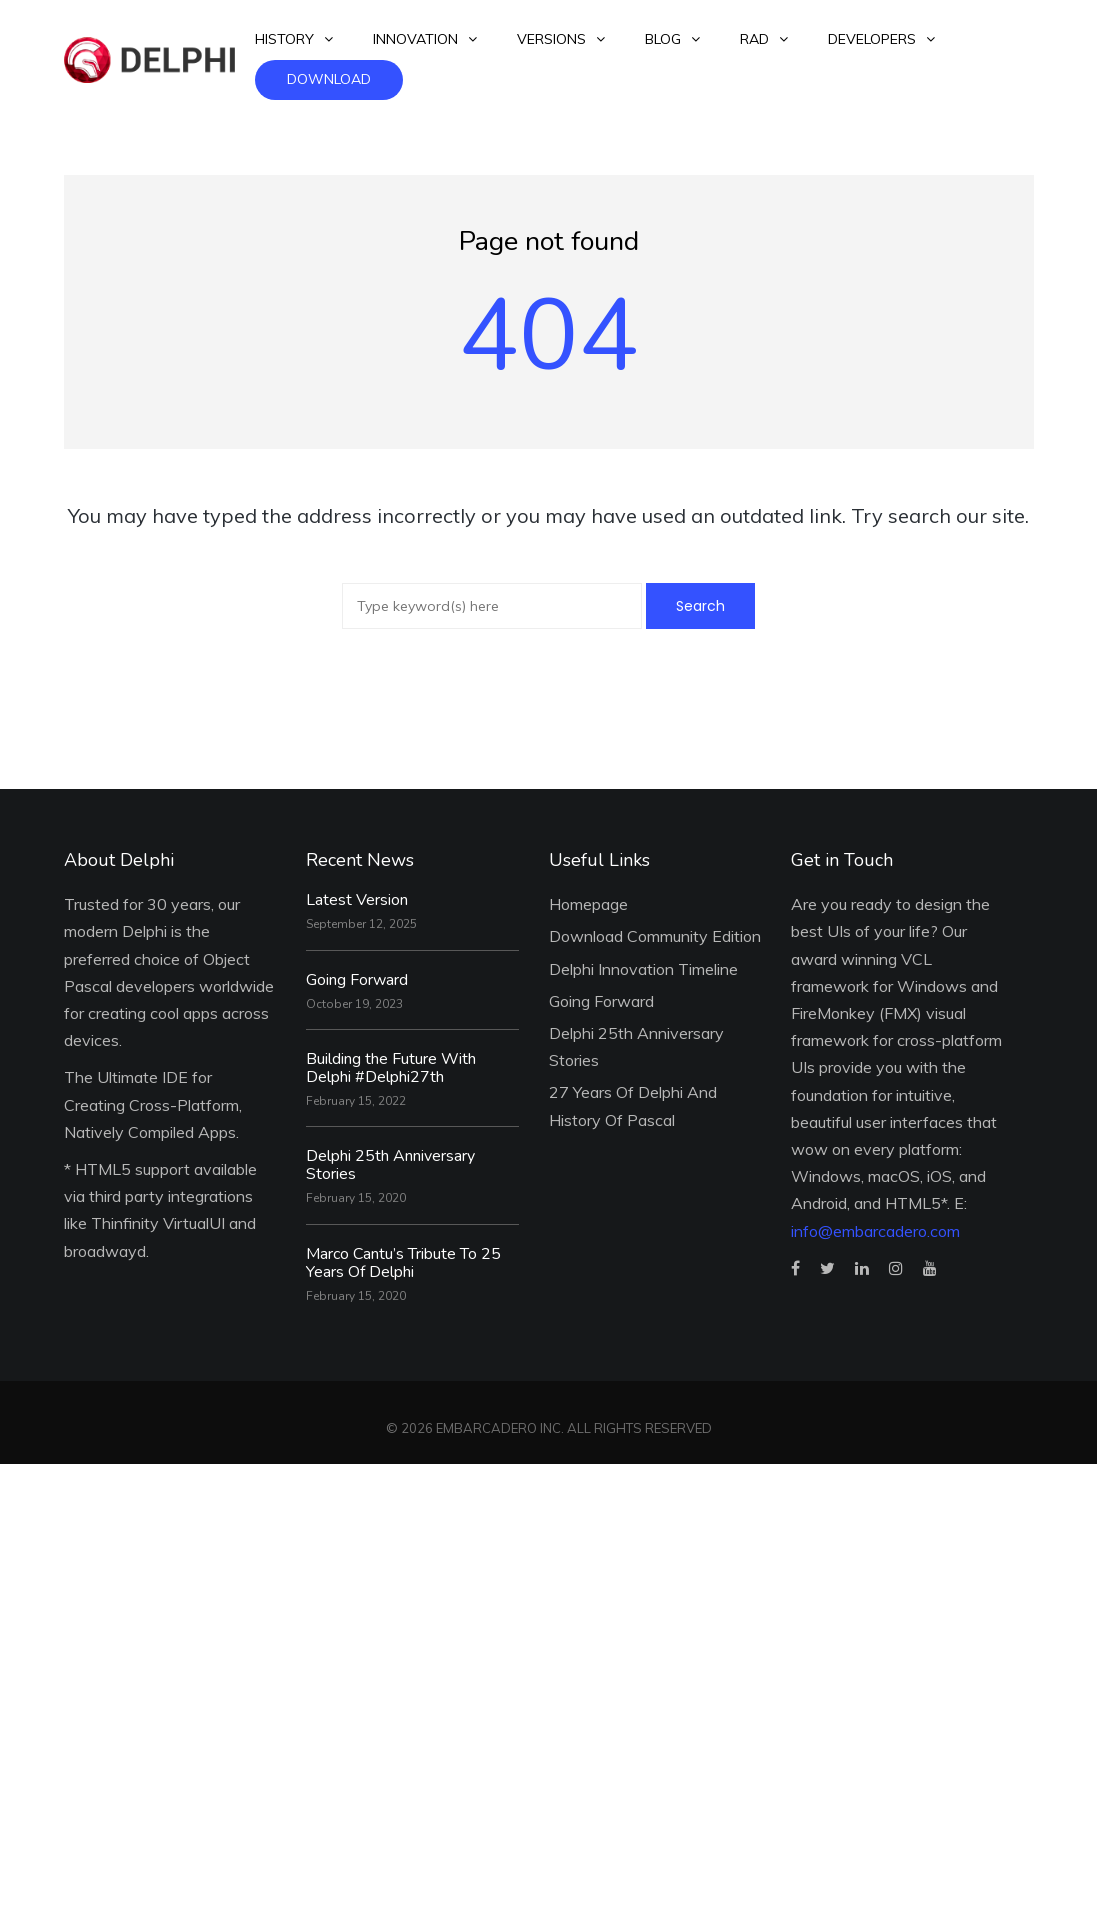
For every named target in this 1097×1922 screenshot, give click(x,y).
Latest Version (357, 900)
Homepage (588, 904)
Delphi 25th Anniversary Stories (390, 1165)
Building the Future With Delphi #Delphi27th (391, 1068)
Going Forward (357, 980)
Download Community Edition (655, 936)
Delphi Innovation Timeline (643, 969)
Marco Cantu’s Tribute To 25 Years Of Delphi (403, 1263)
